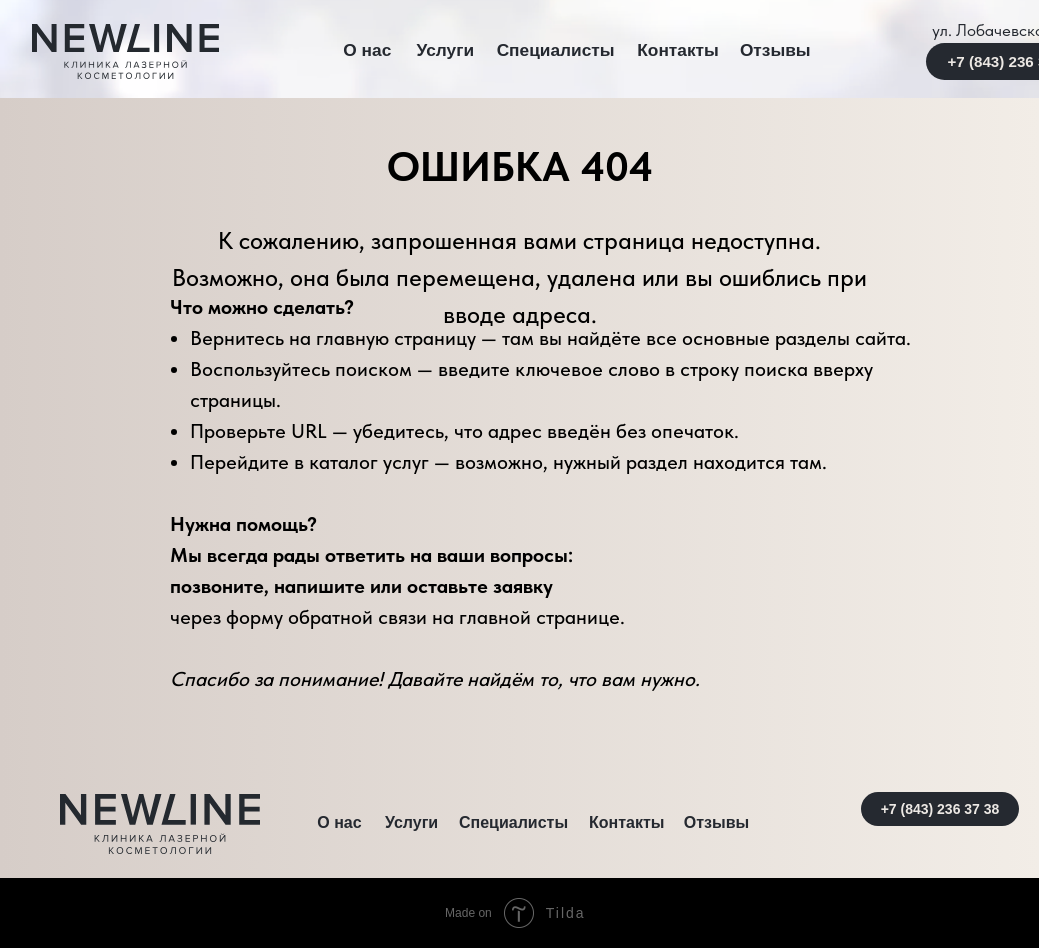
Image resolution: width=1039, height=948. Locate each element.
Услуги (446, 50)
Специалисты (556, 50)
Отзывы (775, 50)
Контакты (678, 50)
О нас (367, 50)
